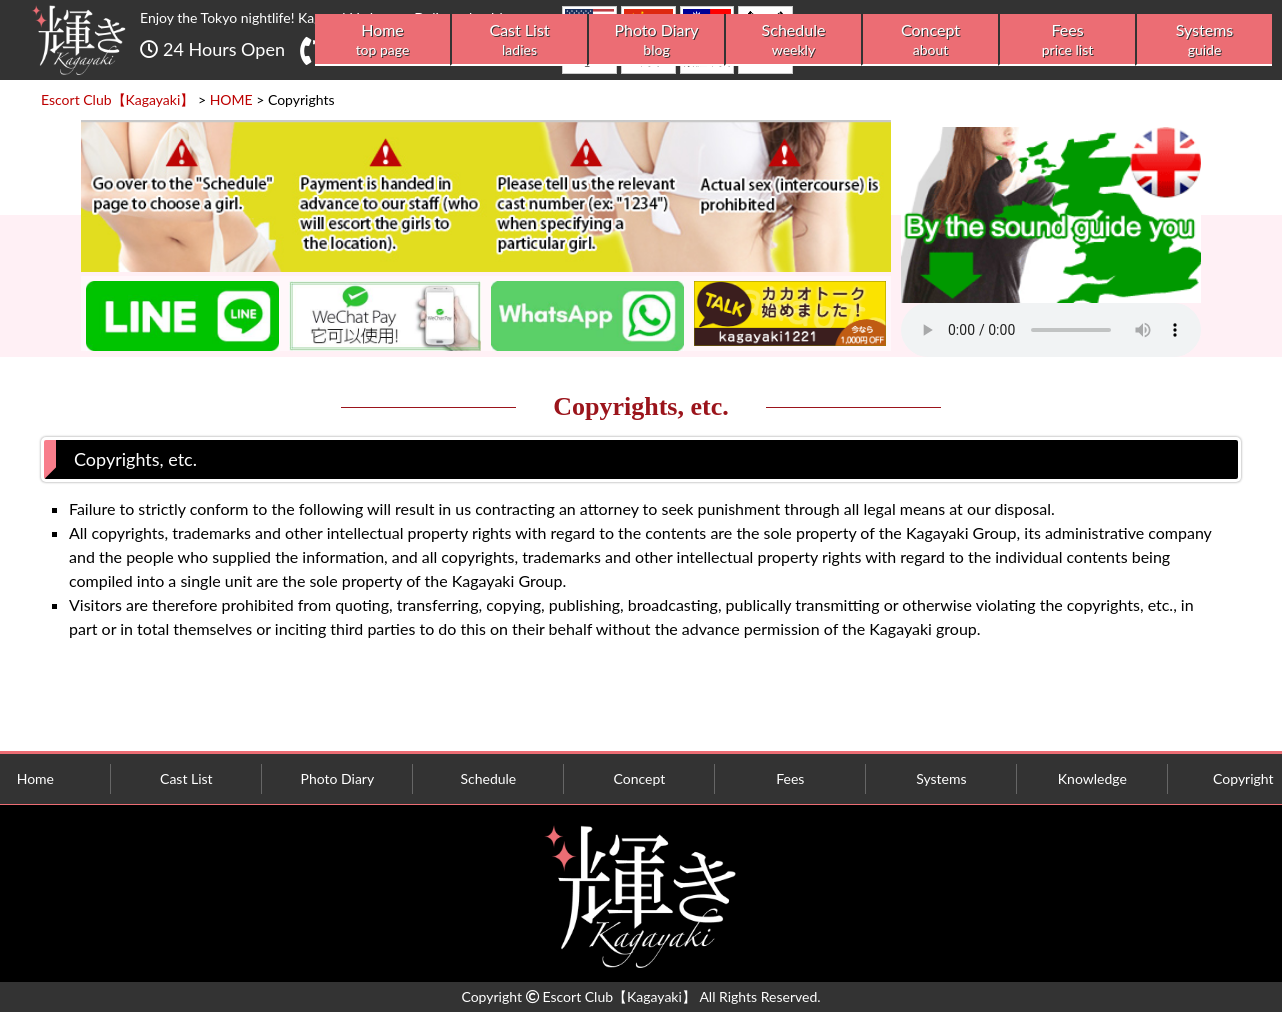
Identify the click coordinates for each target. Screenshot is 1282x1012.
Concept (930, 39)
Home (382, 39)
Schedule (793, 39)
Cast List (519, 39)
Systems (1204, 39)
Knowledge (1092, 778)
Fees (1067, 39)
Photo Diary (656, 39)
